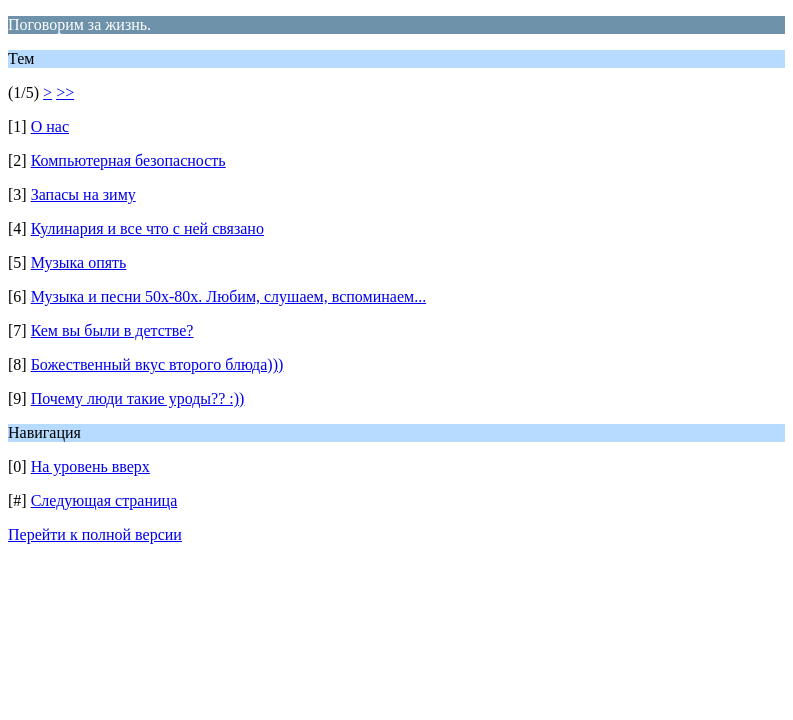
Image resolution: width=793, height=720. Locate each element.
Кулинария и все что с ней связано (147, 228)
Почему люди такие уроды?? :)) (138, 398)
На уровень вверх (90, 466)
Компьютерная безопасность (128, 160)
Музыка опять (79, 262)
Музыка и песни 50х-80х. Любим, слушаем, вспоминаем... (228, 296)
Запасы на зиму (83, 194)
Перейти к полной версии (95, 534)
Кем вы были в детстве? (112, 330)
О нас (50, 126)
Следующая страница (104, 500)
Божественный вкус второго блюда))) (157, 364)
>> (65, 92)
